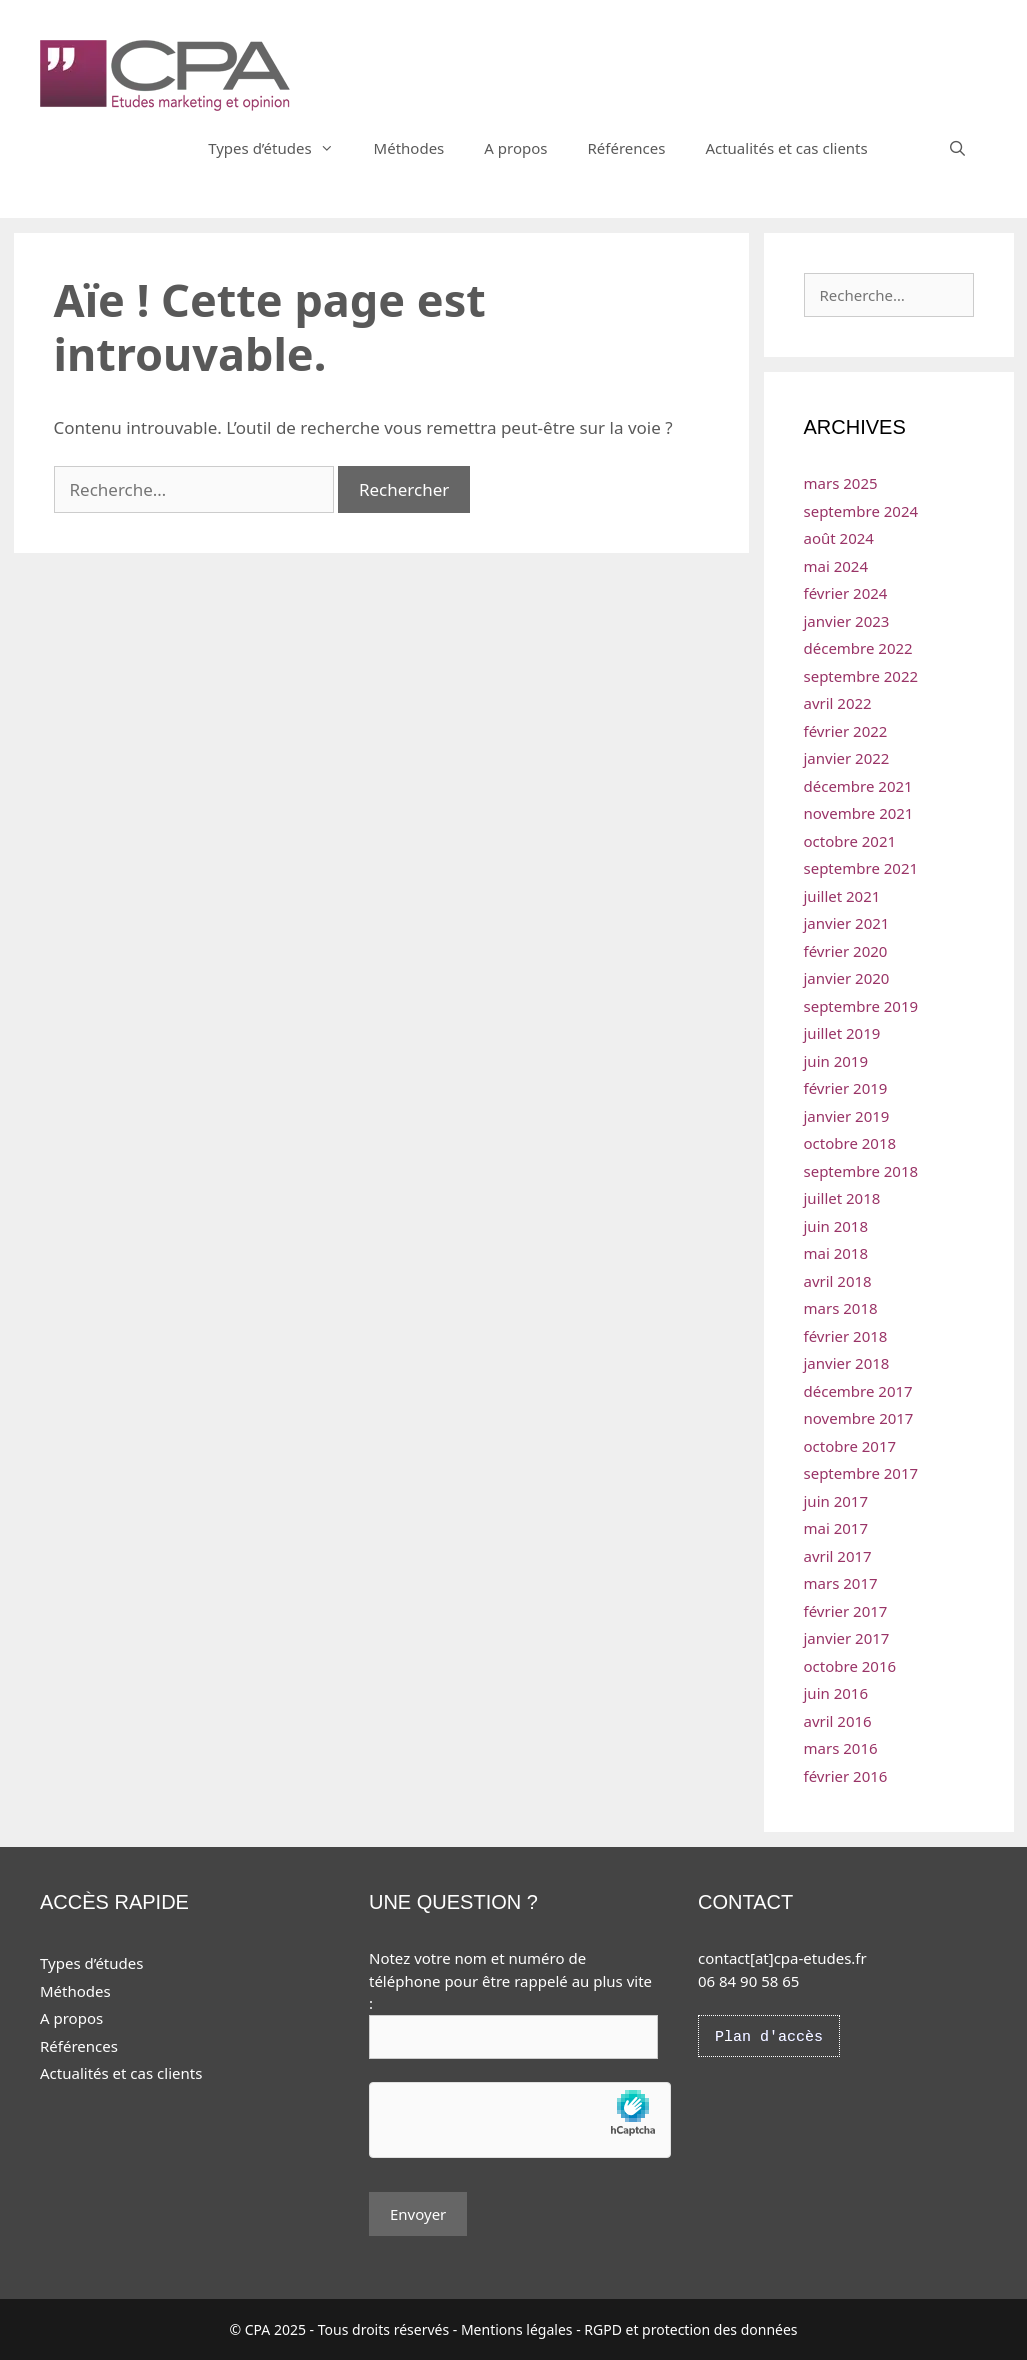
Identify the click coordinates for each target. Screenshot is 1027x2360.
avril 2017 (838, 1556)
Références (626, 148)
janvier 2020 (847, 978)
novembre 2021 (859, 813)
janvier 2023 (847, 621)
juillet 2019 (842, 1033)
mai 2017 (836, 1528)
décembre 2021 (858, 786)
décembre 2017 (858, 1391)
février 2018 (846, 1336)
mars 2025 (841, 483)
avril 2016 (838, 1721)
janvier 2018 (847, 1363)
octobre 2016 (850, 1666)
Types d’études (280, 148)
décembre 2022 (858, 648)
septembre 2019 (861, 1006)
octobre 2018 (850, 1143)
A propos (515, 148)
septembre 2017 (861, 1473)
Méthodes (409, 148)
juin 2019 (836, 1061)
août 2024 (839, 538)
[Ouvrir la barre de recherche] (957, 148)
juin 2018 (836, 1226)
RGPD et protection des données (690, 2329)
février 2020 (846, 951)
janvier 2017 (847, 1638)
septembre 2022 (861, 676)
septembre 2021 (861, 868)
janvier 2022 (847, 758)
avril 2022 (838, 703)
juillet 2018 (842, 1198)
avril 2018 (838, 1281)
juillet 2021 (842, 896)
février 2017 (846, 1611)
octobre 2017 (850, 1446)
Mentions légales (517, 2329)
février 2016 (846, 1776)
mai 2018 (836, 1253)
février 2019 (846, 1088)
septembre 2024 (861, 511)
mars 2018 (841, 1308)
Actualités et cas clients (786, 148)
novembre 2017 (859, 1418)
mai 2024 (836, 566)
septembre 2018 (861, 1171)
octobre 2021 (850, 841)
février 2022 (846, 731)
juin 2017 (836, 1501)
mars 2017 (841, 1583)
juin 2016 (836, 1693)
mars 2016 (841, 1748)
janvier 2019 (847, 1116)
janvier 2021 (847, 923)
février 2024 (846, 593)
